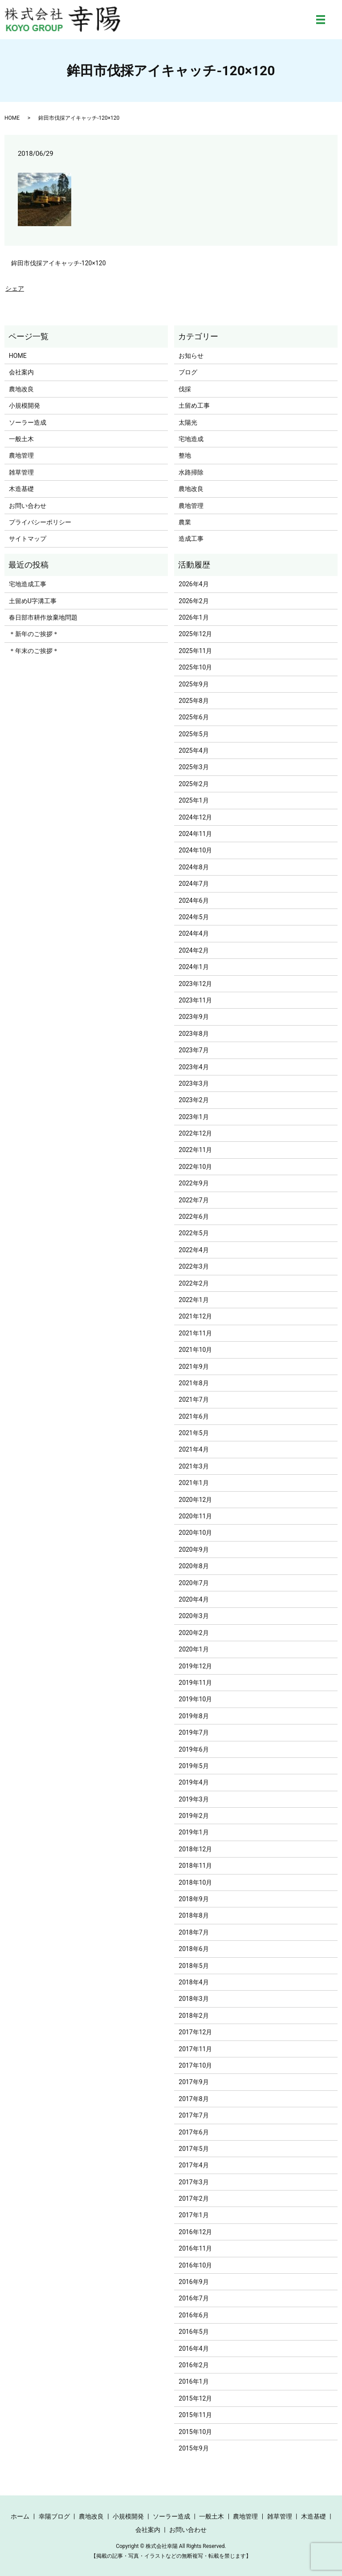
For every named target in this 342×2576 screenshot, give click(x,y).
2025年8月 (193, 700)
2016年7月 (193, 2298)
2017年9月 (193, 2081)
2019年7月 (193, 1732)
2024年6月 (193, 900)
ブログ (188, 372)
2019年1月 (193, 1832)
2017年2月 (193, 2198)
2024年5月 (193, 917)
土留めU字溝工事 (33, 600)
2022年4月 (193, 1250)
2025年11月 (195, 650)
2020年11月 (195, 1516)
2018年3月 (193, 1998)
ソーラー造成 (27, 422)
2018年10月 (195, 1882)
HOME (12, 118)
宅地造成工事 (27, 584)
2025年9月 (193, 684)
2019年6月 (193, 1749)
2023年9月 (193, 1016)
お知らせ (191, 355)
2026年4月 (193, 584)
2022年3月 (193, 1266)
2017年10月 (195, 2065)
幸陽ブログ (54, 2516)
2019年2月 (193, 1815)
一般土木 (21, 438)
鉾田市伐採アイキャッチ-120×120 (58, 263)
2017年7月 (193, 2115)
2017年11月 (195, 2049)
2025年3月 (193, 767)
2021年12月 (195, 1316)
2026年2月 (193, 600)
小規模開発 (24, 405)
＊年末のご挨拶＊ (34, 650)
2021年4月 (193, 1449)
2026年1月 (193, 617)
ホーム (20, 2516)
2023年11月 (195, 1000)
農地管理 (21, 455)
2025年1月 (193, 800)
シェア (14, 288)
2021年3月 (193, 1466)
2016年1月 (193, 2381)
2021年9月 (193, 1366)
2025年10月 (195, 667)
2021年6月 (193, 1416)
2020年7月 (193, 1582)
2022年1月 (193, 1299)
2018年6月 (193, 1948)
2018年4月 (193, 1982)
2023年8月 (193, 1033)
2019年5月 (193, 1765)
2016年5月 (193, 2331)
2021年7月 (193, 1399)
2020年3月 (193, 1615)
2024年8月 (193, 867)
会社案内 (21, 372)
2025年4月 (193, 750)
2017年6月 (193, 2132)
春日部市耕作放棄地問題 (43, 617)
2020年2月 (193, 1632)
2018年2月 (193, 2015)
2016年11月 (195, 2248)
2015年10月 (195, 2431)
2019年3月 (193, 1799)
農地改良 (21, 389)
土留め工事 (194, 405)
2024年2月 (193, 950)
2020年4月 (193, 1599)
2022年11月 (195, 1149)
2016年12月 (195, 2231)
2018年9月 (193, 1899)
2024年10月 (195, 850)
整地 (185, 455)
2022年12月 (195, 1133)
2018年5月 (193, 1965)
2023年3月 (193, 1083)
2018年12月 (195, 1849)
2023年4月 (193, 1067)
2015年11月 (195, 2414)
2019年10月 (195, 1699)
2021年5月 (193, 1432)
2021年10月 (195, 1349)
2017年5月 (193, 2148)
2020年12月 (195, 1499)
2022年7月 (193, 1200)
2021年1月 (193, 1482)
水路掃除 (191, 472)
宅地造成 (191, 438)
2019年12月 (195, 1666)
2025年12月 (195, 633)
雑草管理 (21, 472)
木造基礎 (21, 488)
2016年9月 (193, 2281)
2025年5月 (193, 734)
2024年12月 (195, 817)
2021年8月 (193, 1383)
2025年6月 (193, 717)
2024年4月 (193, 933)
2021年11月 (195, 1333)
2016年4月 (193, 2348)
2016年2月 (193, 2365)
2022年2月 (193, 1283)
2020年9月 (193, 1549)
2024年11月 (195, 833)
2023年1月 (193, 1116)
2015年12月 (195, 2398)
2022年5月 (193, 1233)
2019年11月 (195, 1682)
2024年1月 (193, 966)
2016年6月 (193, 2315)
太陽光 (188, 422)
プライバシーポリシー (40, 522)
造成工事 (191, 538)
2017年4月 (193, 2165)
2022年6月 (193, 1216)
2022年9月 (193, 1183)
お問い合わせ (27, 505)
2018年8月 (193, 1915)
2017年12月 (195, 2032)
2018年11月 (195, 1865)
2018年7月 (193, 1932)
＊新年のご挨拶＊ (34, 633)
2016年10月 (195, 2265)
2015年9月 (193, 2448)
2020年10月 (195, 1532)
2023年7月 (193, 1050)
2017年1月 (193, 2215)
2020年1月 (193, 1649)
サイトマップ (27, 538)
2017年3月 (193, 2182)
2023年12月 (195, 983)
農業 (185, 522)
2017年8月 (193, 2098)
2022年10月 (195, 1166)
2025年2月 (193, 783)
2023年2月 (193, 1099)
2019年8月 (193, 1716)
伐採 (185, 389)
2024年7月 (193, 883)
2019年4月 (193, 1782)
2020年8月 (193, 1566)
